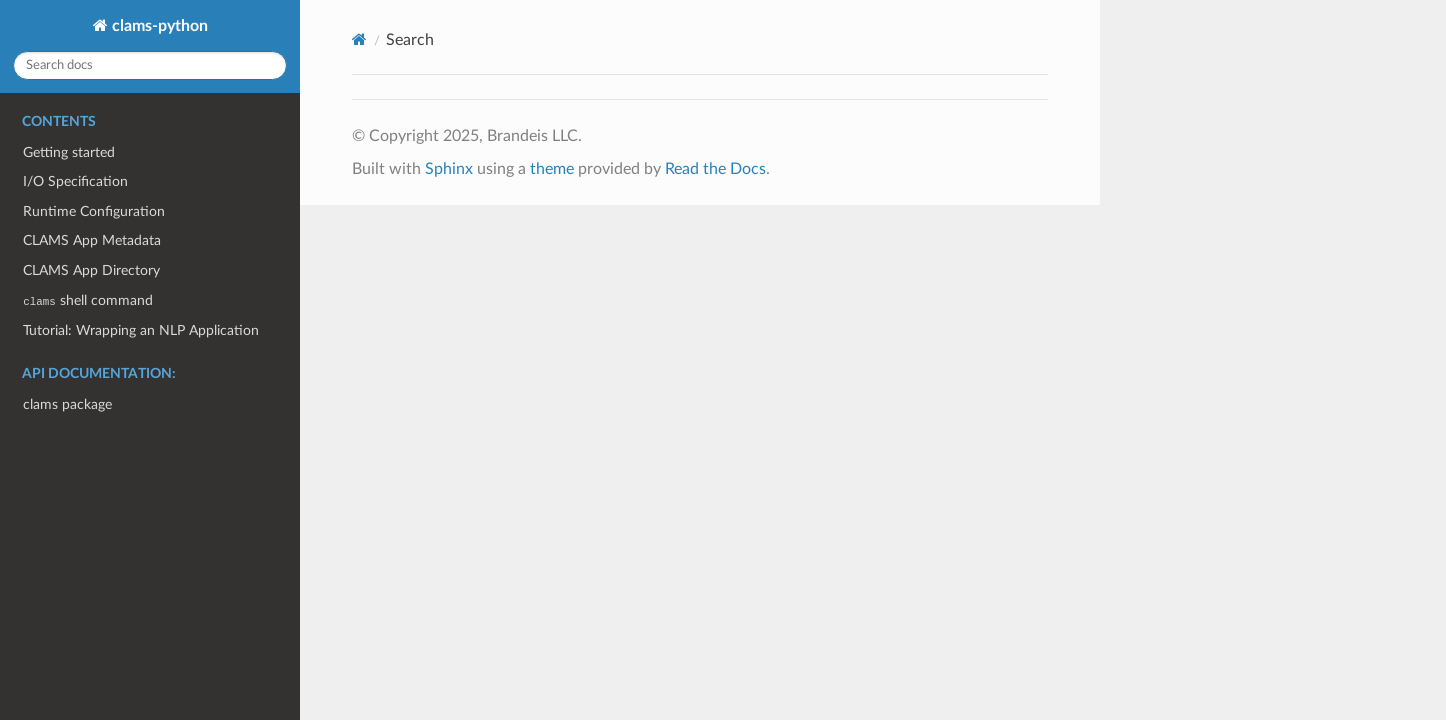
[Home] (359, 39)
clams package (67, 404)
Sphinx (449, 169)
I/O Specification (75, 181)
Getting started (69, 152)
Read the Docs (715, 169)
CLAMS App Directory (91, 270)
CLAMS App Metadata (92, 240)
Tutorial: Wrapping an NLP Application (141, 330)
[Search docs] (150, 65)
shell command (87, 300)
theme (552, 169)
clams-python (158, 26)
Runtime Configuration (94, 211)
